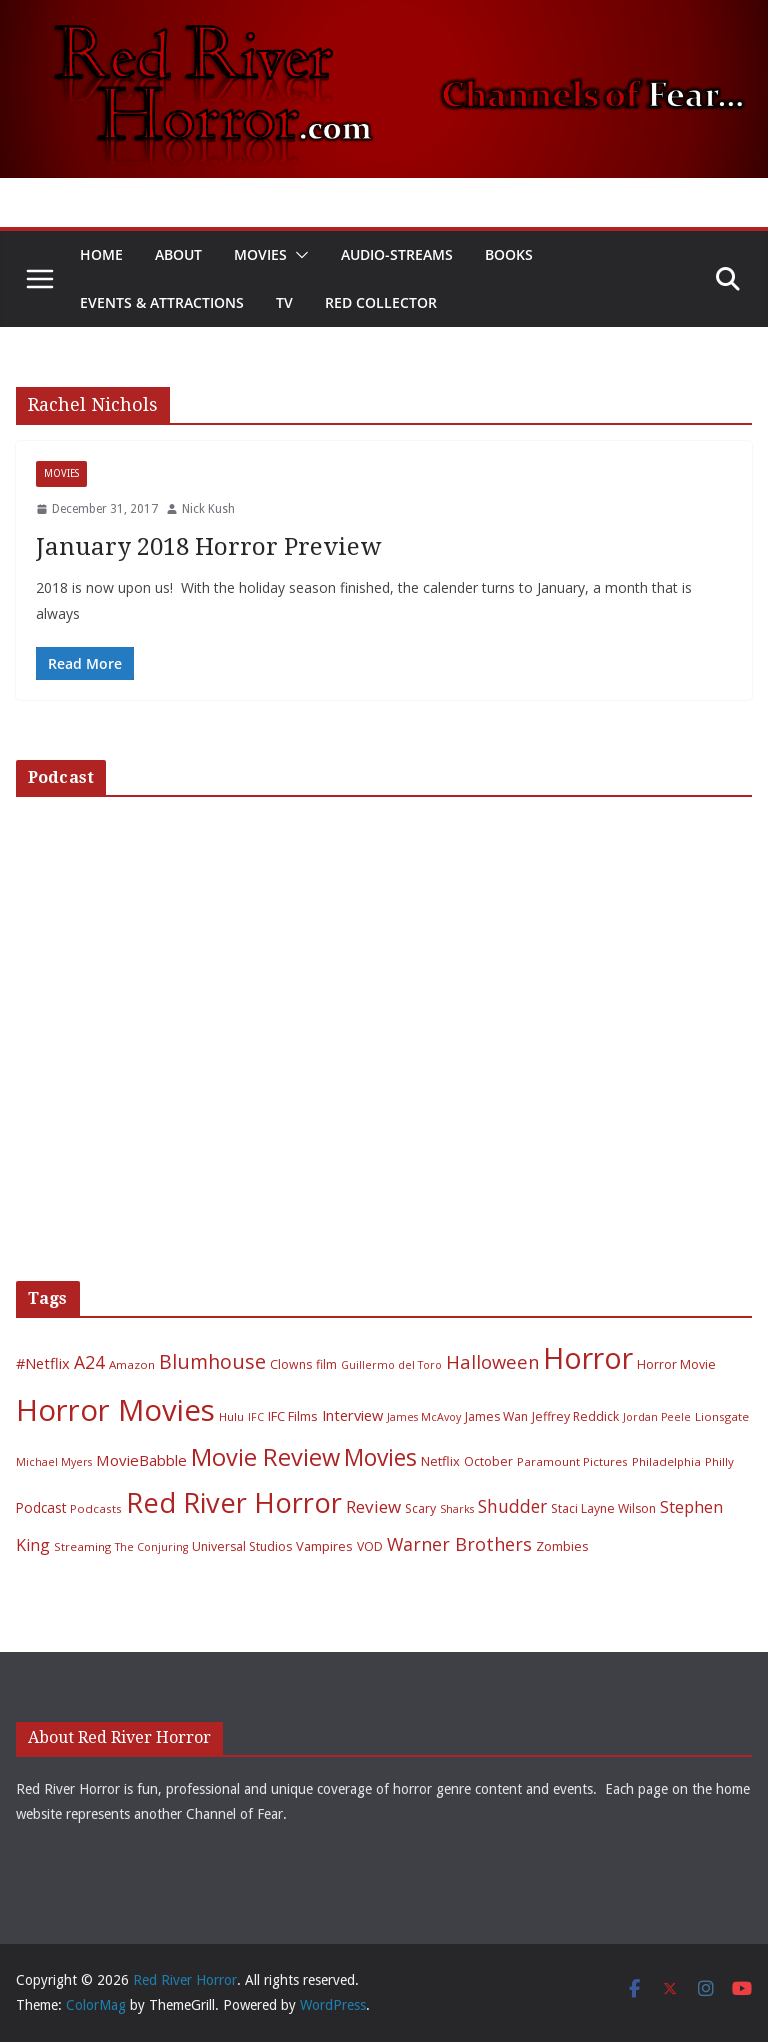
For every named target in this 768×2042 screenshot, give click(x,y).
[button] (298, 255)
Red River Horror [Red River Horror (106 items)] (234, 1502)
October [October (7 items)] (488, 1461)
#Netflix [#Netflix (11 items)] (43, 1363)
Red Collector (381, 302)
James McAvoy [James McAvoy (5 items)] (424, 1417)
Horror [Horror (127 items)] (588, 1358)
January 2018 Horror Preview (208, 547)
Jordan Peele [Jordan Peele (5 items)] (657, 1417)
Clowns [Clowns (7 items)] (291, 1364)
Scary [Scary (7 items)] (420, 1508)
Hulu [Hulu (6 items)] (231, 1416)
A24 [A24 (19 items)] (89, 1362)
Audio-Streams (397, 254)
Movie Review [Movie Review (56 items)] (265, 1457)
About (178, 254)
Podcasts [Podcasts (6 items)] (96, 1508)
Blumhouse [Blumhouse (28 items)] (212, 1361)
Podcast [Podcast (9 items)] (41, 1507)
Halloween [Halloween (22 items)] (492, 1361)
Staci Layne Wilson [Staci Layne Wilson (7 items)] (603, 1508)
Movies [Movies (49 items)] (380, 1457)
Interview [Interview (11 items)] (352, 1415)
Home (101, 254)
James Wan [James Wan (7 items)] (496, 1416)
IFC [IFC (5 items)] (256, 1417)
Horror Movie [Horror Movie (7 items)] (676, 1364)
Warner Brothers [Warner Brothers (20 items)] (459, 1544)
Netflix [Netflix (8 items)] (440, 1461)
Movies (260, 254)
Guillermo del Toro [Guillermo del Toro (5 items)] (391, 1365)
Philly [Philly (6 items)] (719, 1461)
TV (284, 302)
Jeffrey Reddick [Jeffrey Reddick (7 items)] (575, 1416)
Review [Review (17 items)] (373, 1506)
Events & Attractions (162, 302)
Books (509, 254)
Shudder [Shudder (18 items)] (512, 1506)
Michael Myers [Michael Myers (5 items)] (54, 1462)
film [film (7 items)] (326, 1364)
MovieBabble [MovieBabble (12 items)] (141, 1460)
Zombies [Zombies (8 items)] (562, 1546)
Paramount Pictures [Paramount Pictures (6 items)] (572, 1461)
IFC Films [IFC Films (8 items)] (293, 1416)
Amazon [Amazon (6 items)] (132, 1364)
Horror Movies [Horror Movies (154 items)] (115, 1410)
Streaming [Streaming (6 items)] (82, 1546)
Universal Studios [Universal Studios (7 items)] (242, 1546)
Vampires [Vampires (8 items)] (324, 1546)
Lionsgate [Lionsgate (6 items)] (722, 1416)
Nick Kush (208, 509)
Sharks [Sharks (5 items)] (457, 1509)
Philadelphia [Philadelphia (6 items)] (666, 1461)
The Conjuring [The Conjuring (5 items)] (151, 1547)
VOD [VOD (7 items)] (370, 1546)
